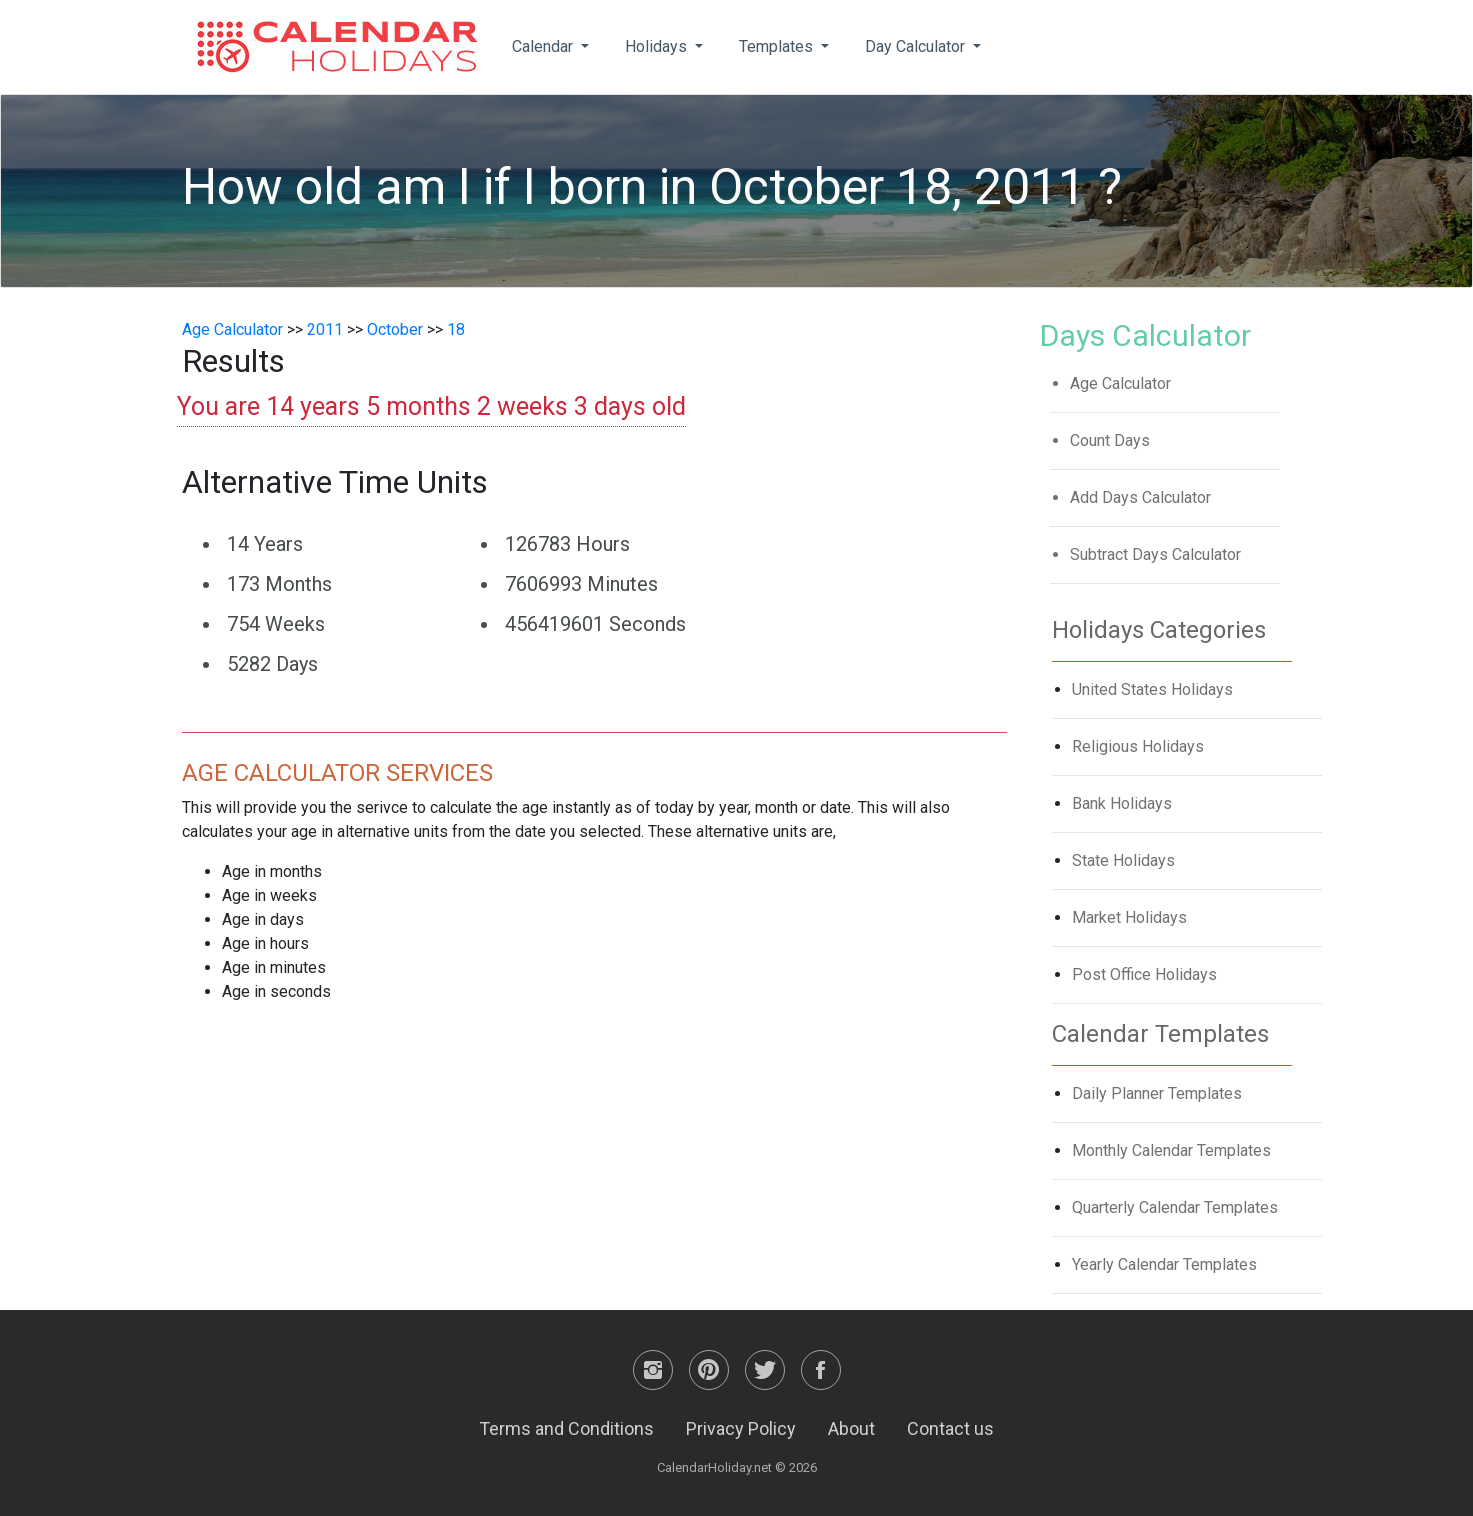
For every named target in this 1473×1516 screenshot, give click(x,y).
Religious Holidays (1138, 746)
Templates (778, 46)
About (851, 1428)
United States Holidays (1152, 689)
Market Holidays (1129, 917)
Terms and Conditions (566, 1428)
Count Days (1110, 440)
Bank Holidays (1122, 803)
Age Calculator (232, 329)
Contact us (950, 1428)
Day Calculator (917, 46)
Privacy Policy (741, 1428)
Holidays (658, 46)
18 (456, 329)
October (395, 329)
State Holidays (1123, 860)
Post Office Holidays (1144, 974)
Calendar (544, 46)
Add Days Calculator (1140, 497)
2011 (325, 329)
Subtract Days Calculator (1155, 554)
